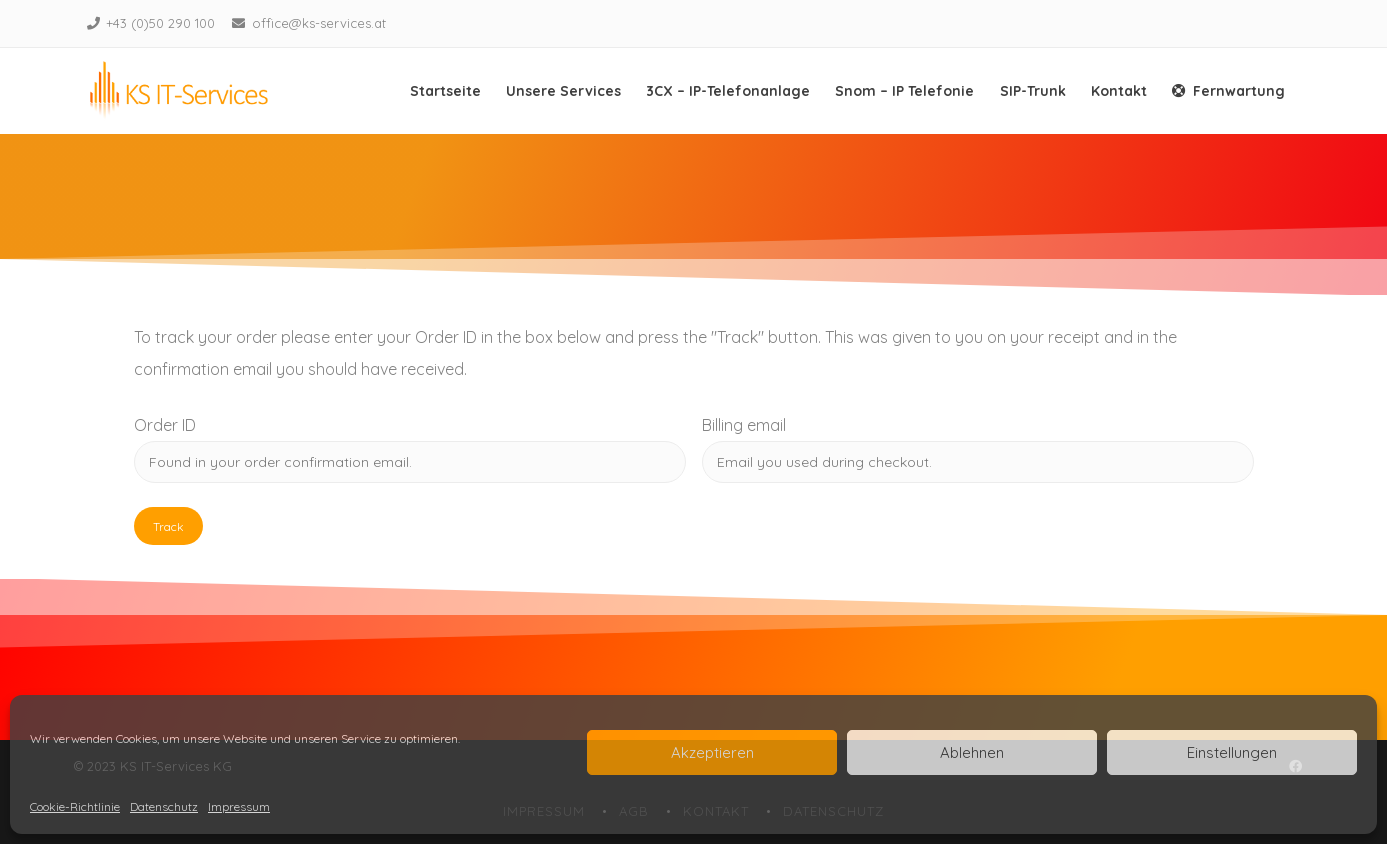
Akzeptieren (712, 752)
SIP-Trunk (1033, 91)
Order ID (165, 425)
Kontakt (1119, 91)
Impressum (239, 806)
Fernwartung (1228, 91)
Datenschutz (164, 806)
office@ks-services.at (319, 23)
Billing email (744, 425)
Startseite (445, 91)
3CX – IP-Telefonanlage (728, 91)
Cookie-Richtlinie (75, 806)
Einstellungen (1232, 752)
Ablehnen (972, 752)
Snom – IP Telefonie (904, 91)
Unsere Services (563, 91)
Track (168, 526)
